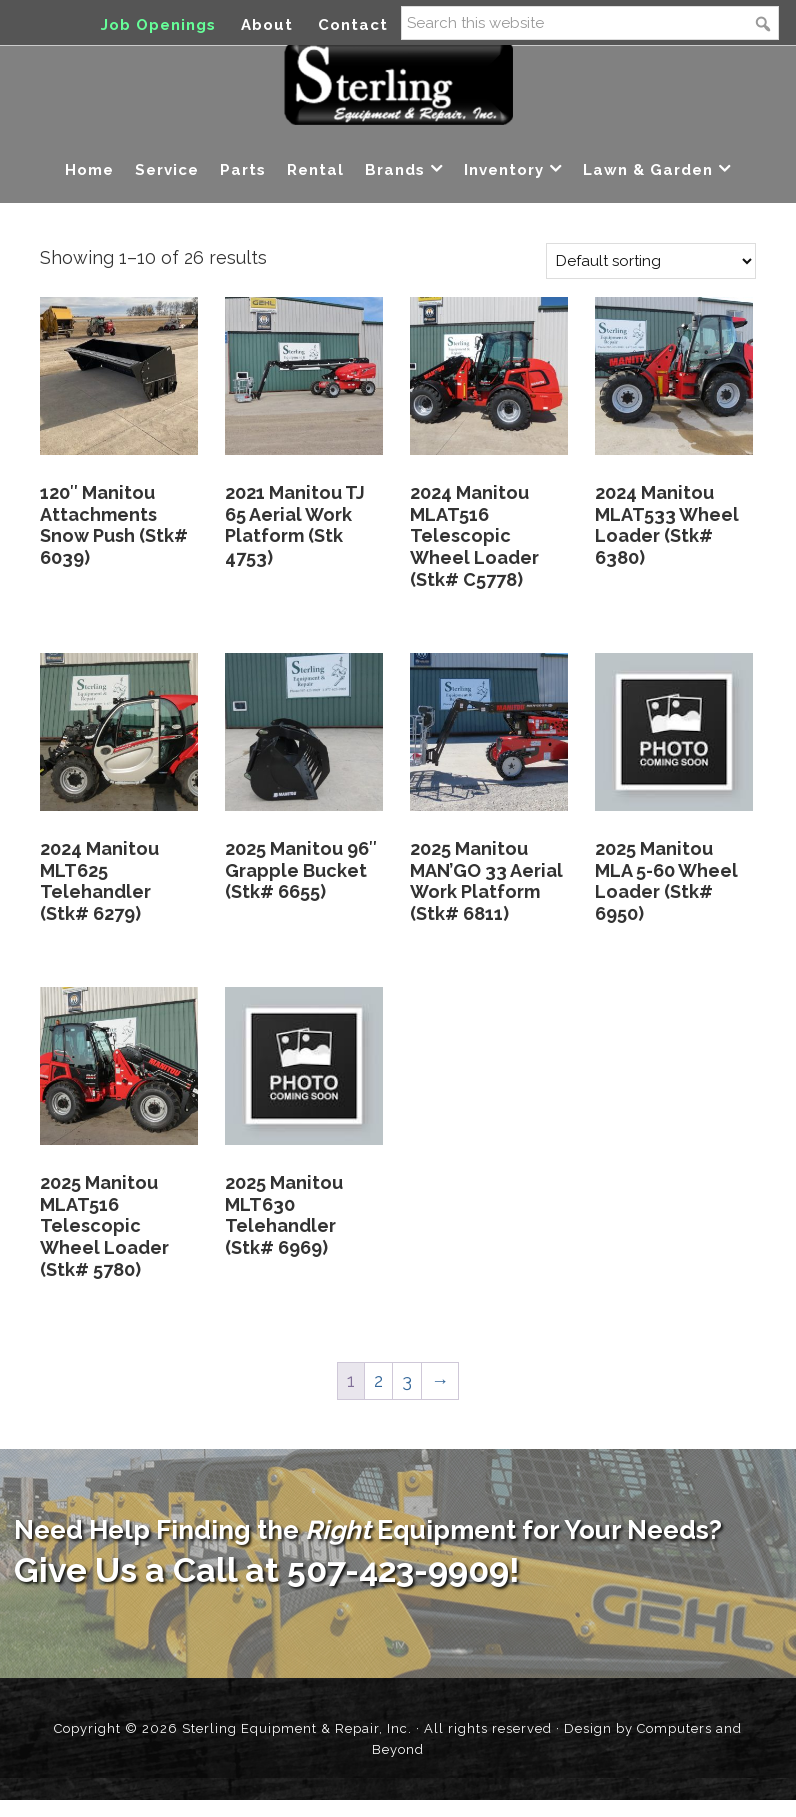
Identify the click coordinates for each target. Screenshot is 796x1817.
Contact (353, 25)
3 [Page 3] (407, 1397)
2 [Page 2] (378, 1397)
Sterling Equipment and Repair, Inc (398, 98)
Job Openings (158, 25)
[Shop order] (651, 278)
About (267, 25)
